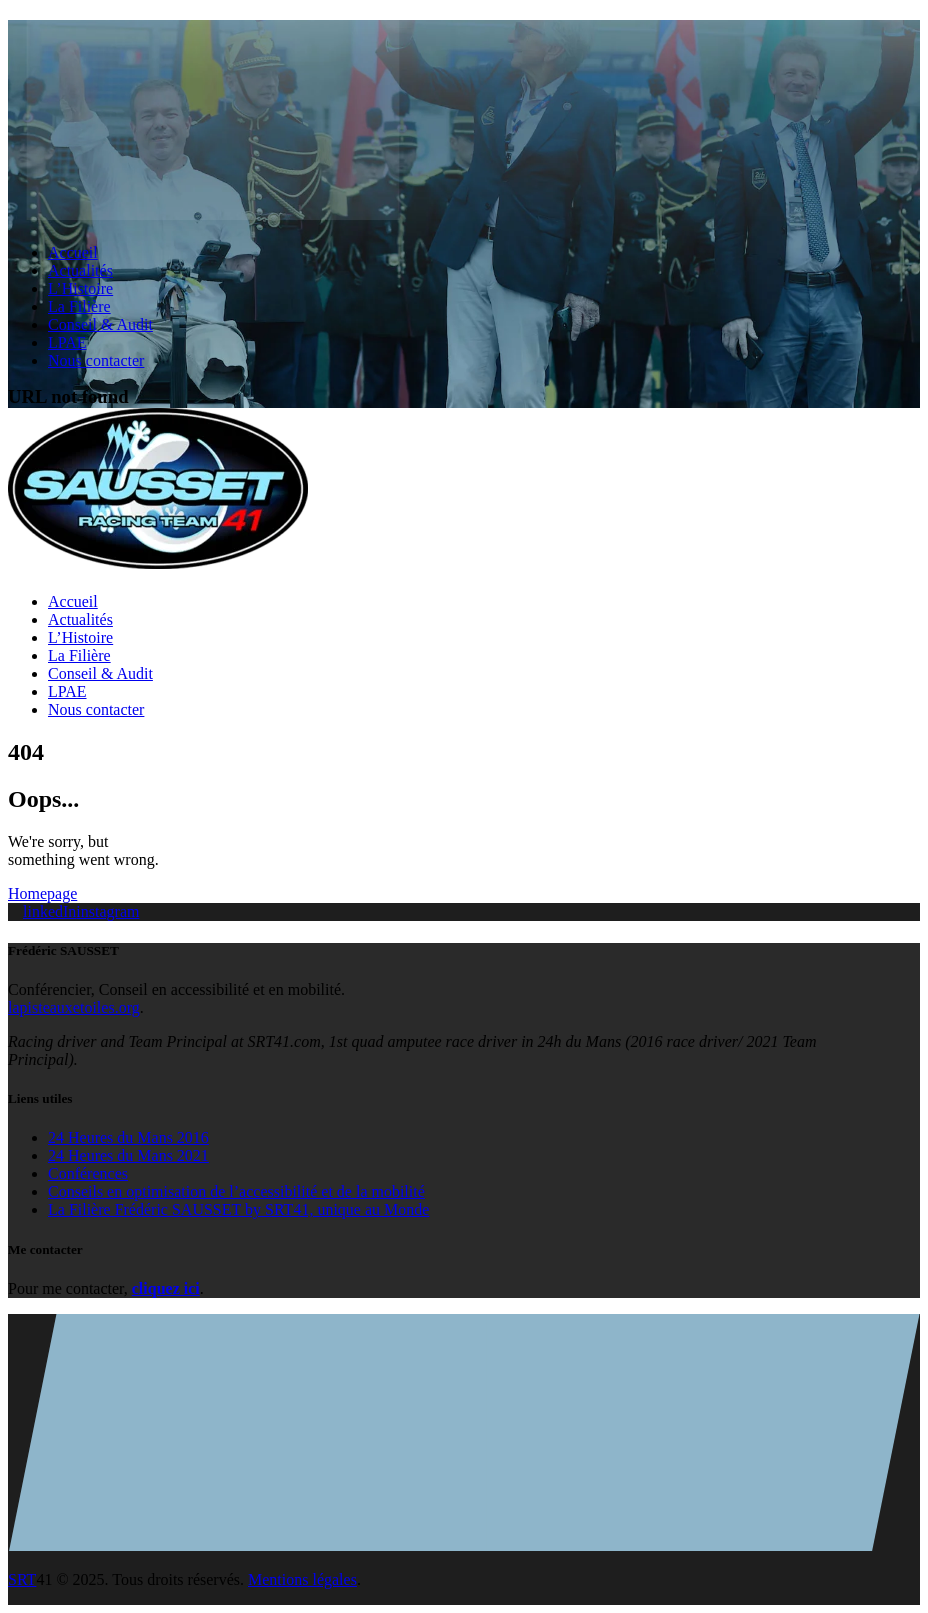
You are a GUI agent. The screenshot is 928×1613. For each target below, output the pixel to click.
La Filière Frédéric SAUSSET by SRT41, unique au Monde (238, 1209)
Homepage (42, 893)
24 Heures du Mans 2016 (128, 1137)
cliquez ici (166, 1288)
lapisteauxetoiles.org (74, 1007)
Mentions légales (302, 1579)
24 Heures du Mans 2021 (128, 1155)
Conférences (88, 1173)
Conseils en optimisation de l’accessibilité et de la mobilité (236, 1191)
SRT (22, 1579)
